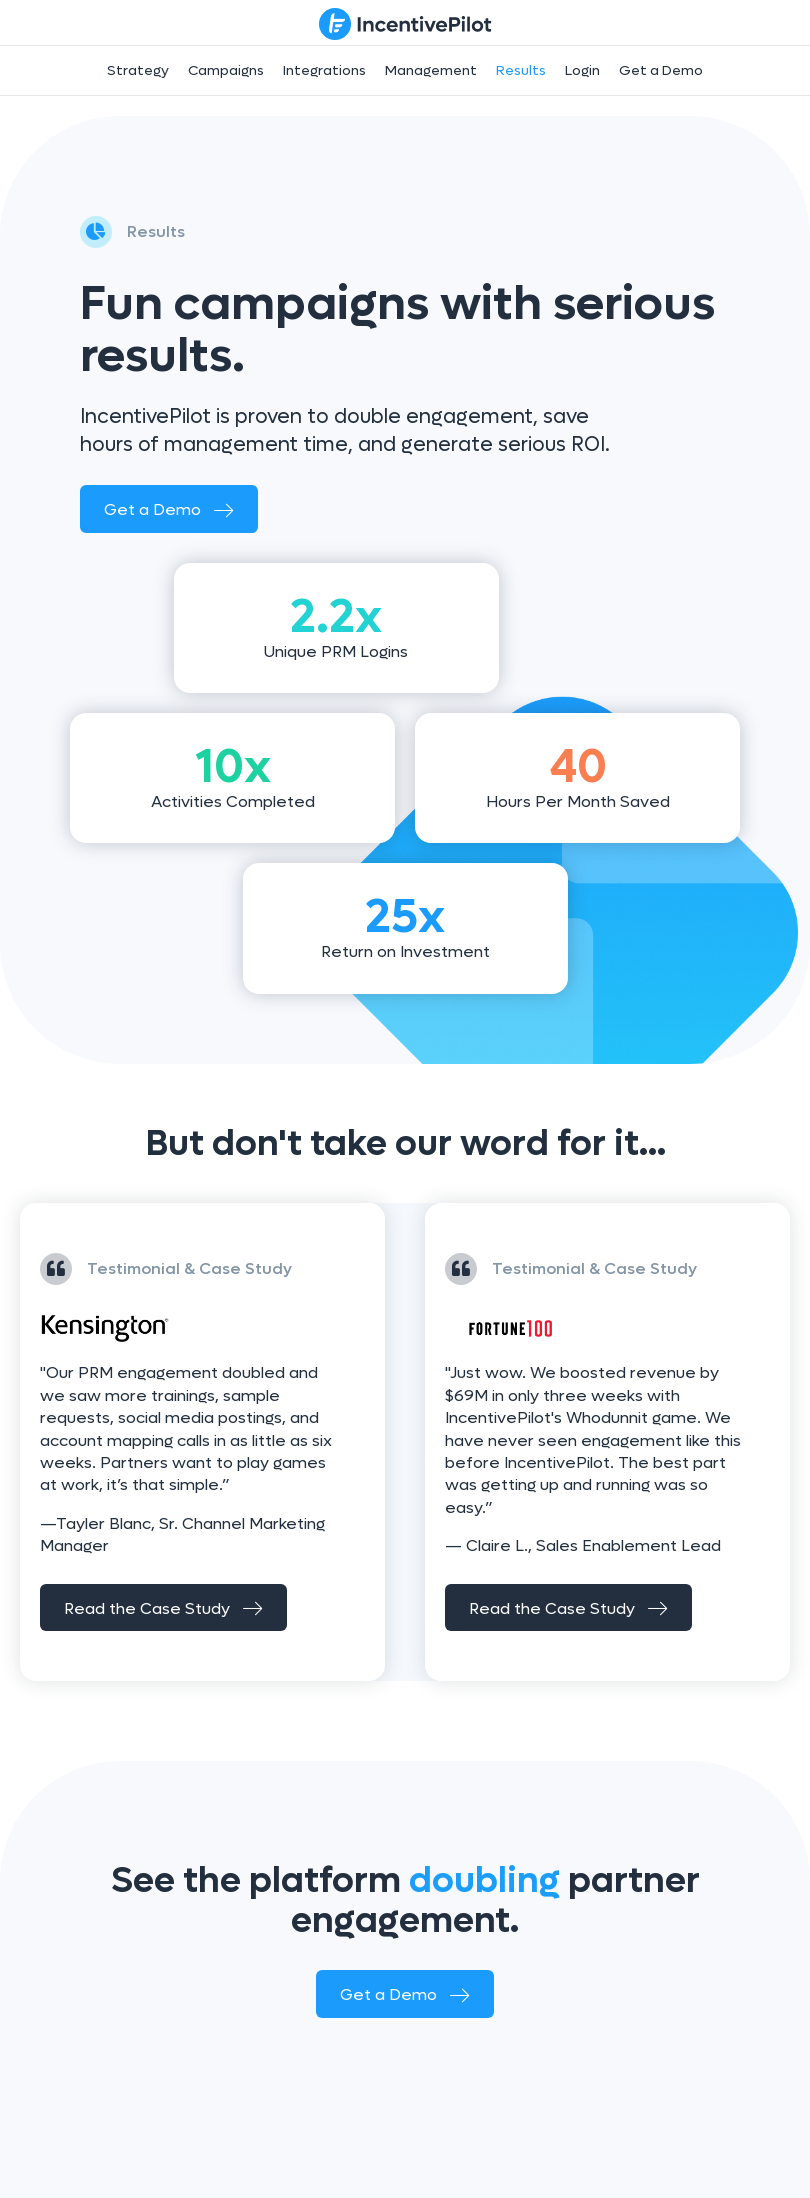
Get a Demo (661, 70)
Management (431, 70)
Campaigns (226, 70)
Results (521, 70)
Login (582, 70)
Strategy (138, 70)
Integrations (324, 70)
